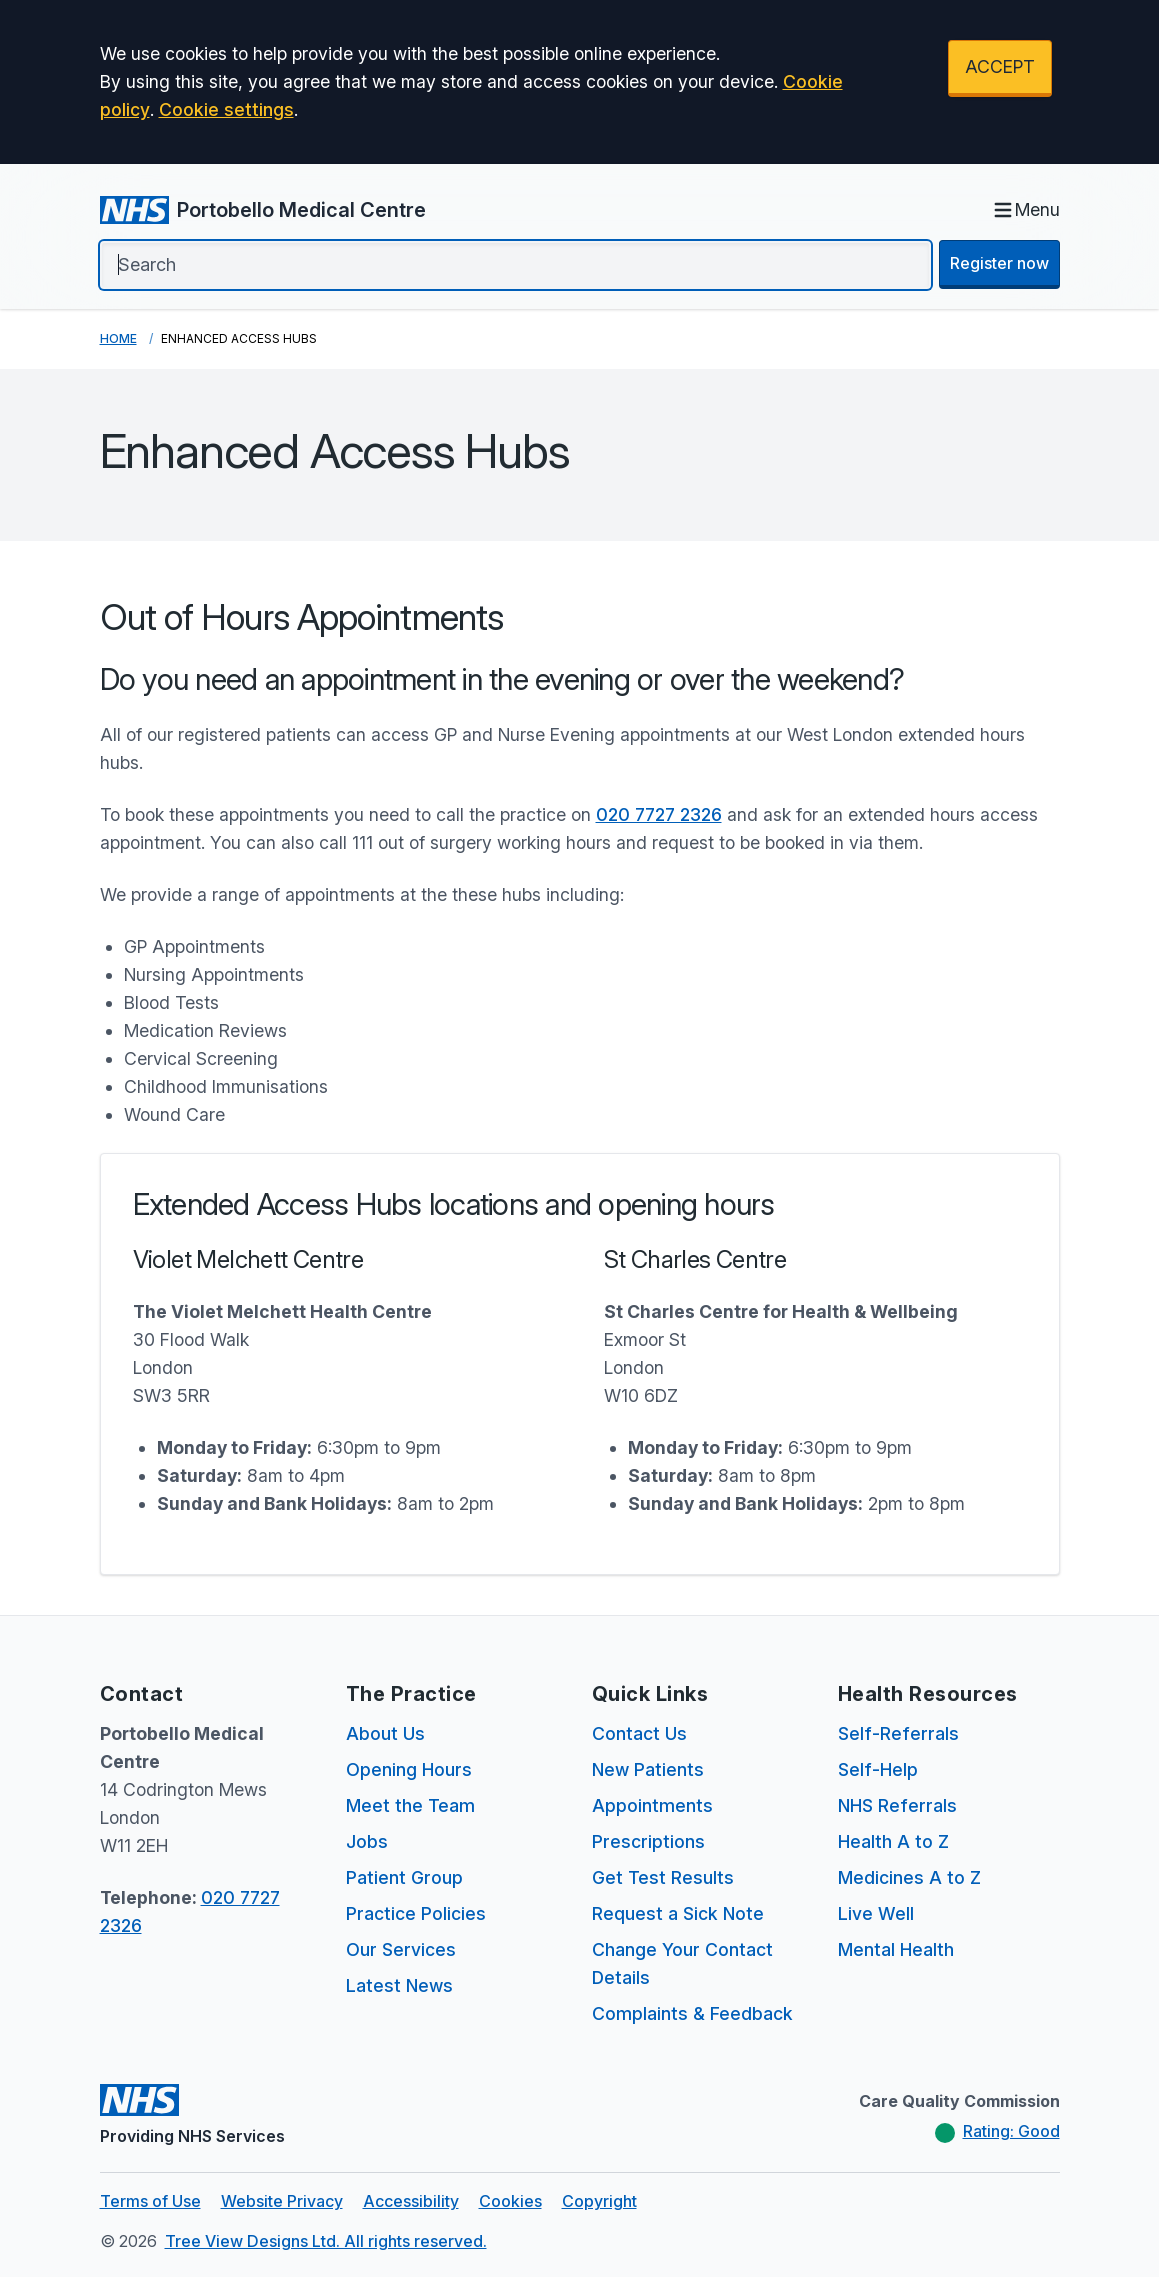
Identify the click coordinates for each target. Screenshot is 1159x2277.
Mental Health (896, 1949)
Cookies (510, 2201)
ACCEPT (1000, 66)
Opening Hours (409, 1769)
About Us (385, 1733)
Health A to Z (893, 1841)
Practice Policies (416, 1913)
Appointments (652, 1805)
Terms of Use (150, 2201)
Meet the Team (410, 1805)
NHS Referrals (897, 1805)
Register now (999, 263)
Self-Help (878, 1769)
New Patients (648, 1769)
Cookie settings (226, 109)
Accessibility (411, 2201)
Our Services (401, 1949)
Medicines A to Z (909, 1877)
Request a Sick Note (678, 1913)
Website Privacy (282, 2201)
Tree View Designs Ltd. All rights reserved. (326, 2241)
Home (118, 338)
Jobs (367, 1841)
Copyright (599, 2201)
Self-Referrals (898, 1733)
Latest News (399, 1985)
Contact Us (639, 1733)
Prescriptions (648, 1841)
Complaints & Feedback (692, 2013)
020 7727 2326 (659, 814)
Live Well (876, 1913)
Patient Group (404, 1877)
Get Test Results (663, 1877)
